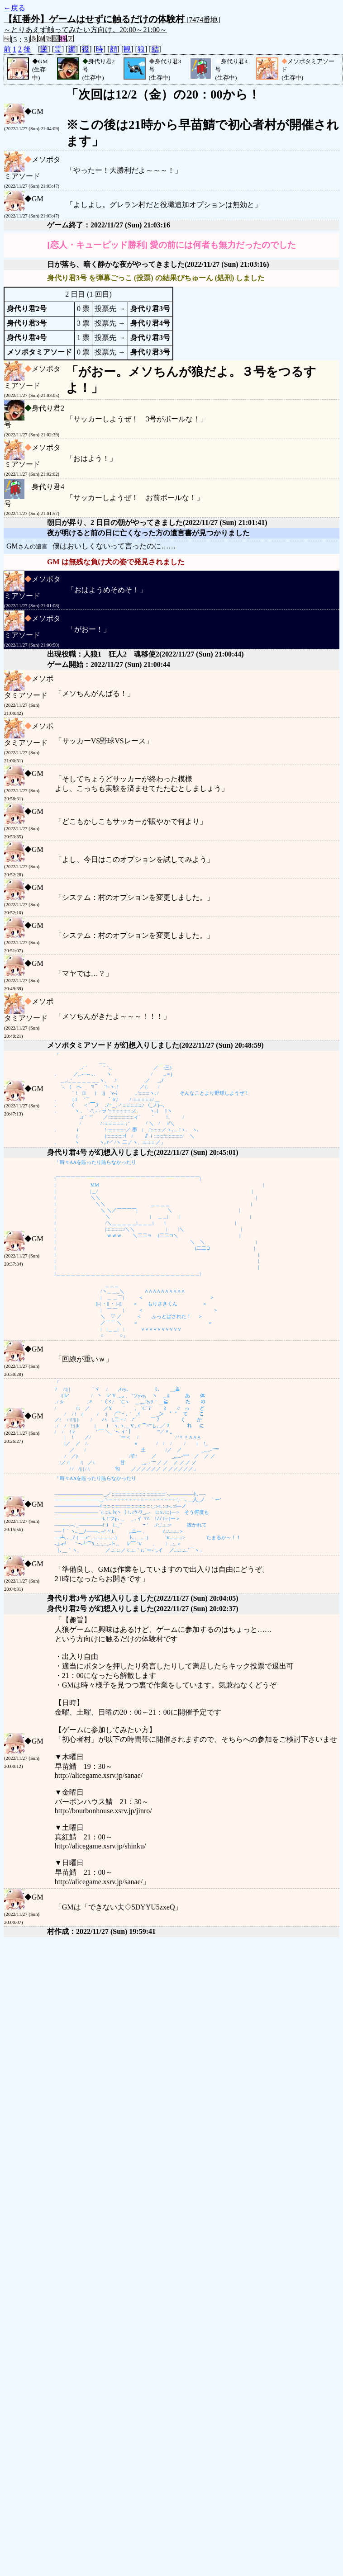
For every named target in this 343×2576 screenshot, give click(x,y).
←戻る (14, 8)
